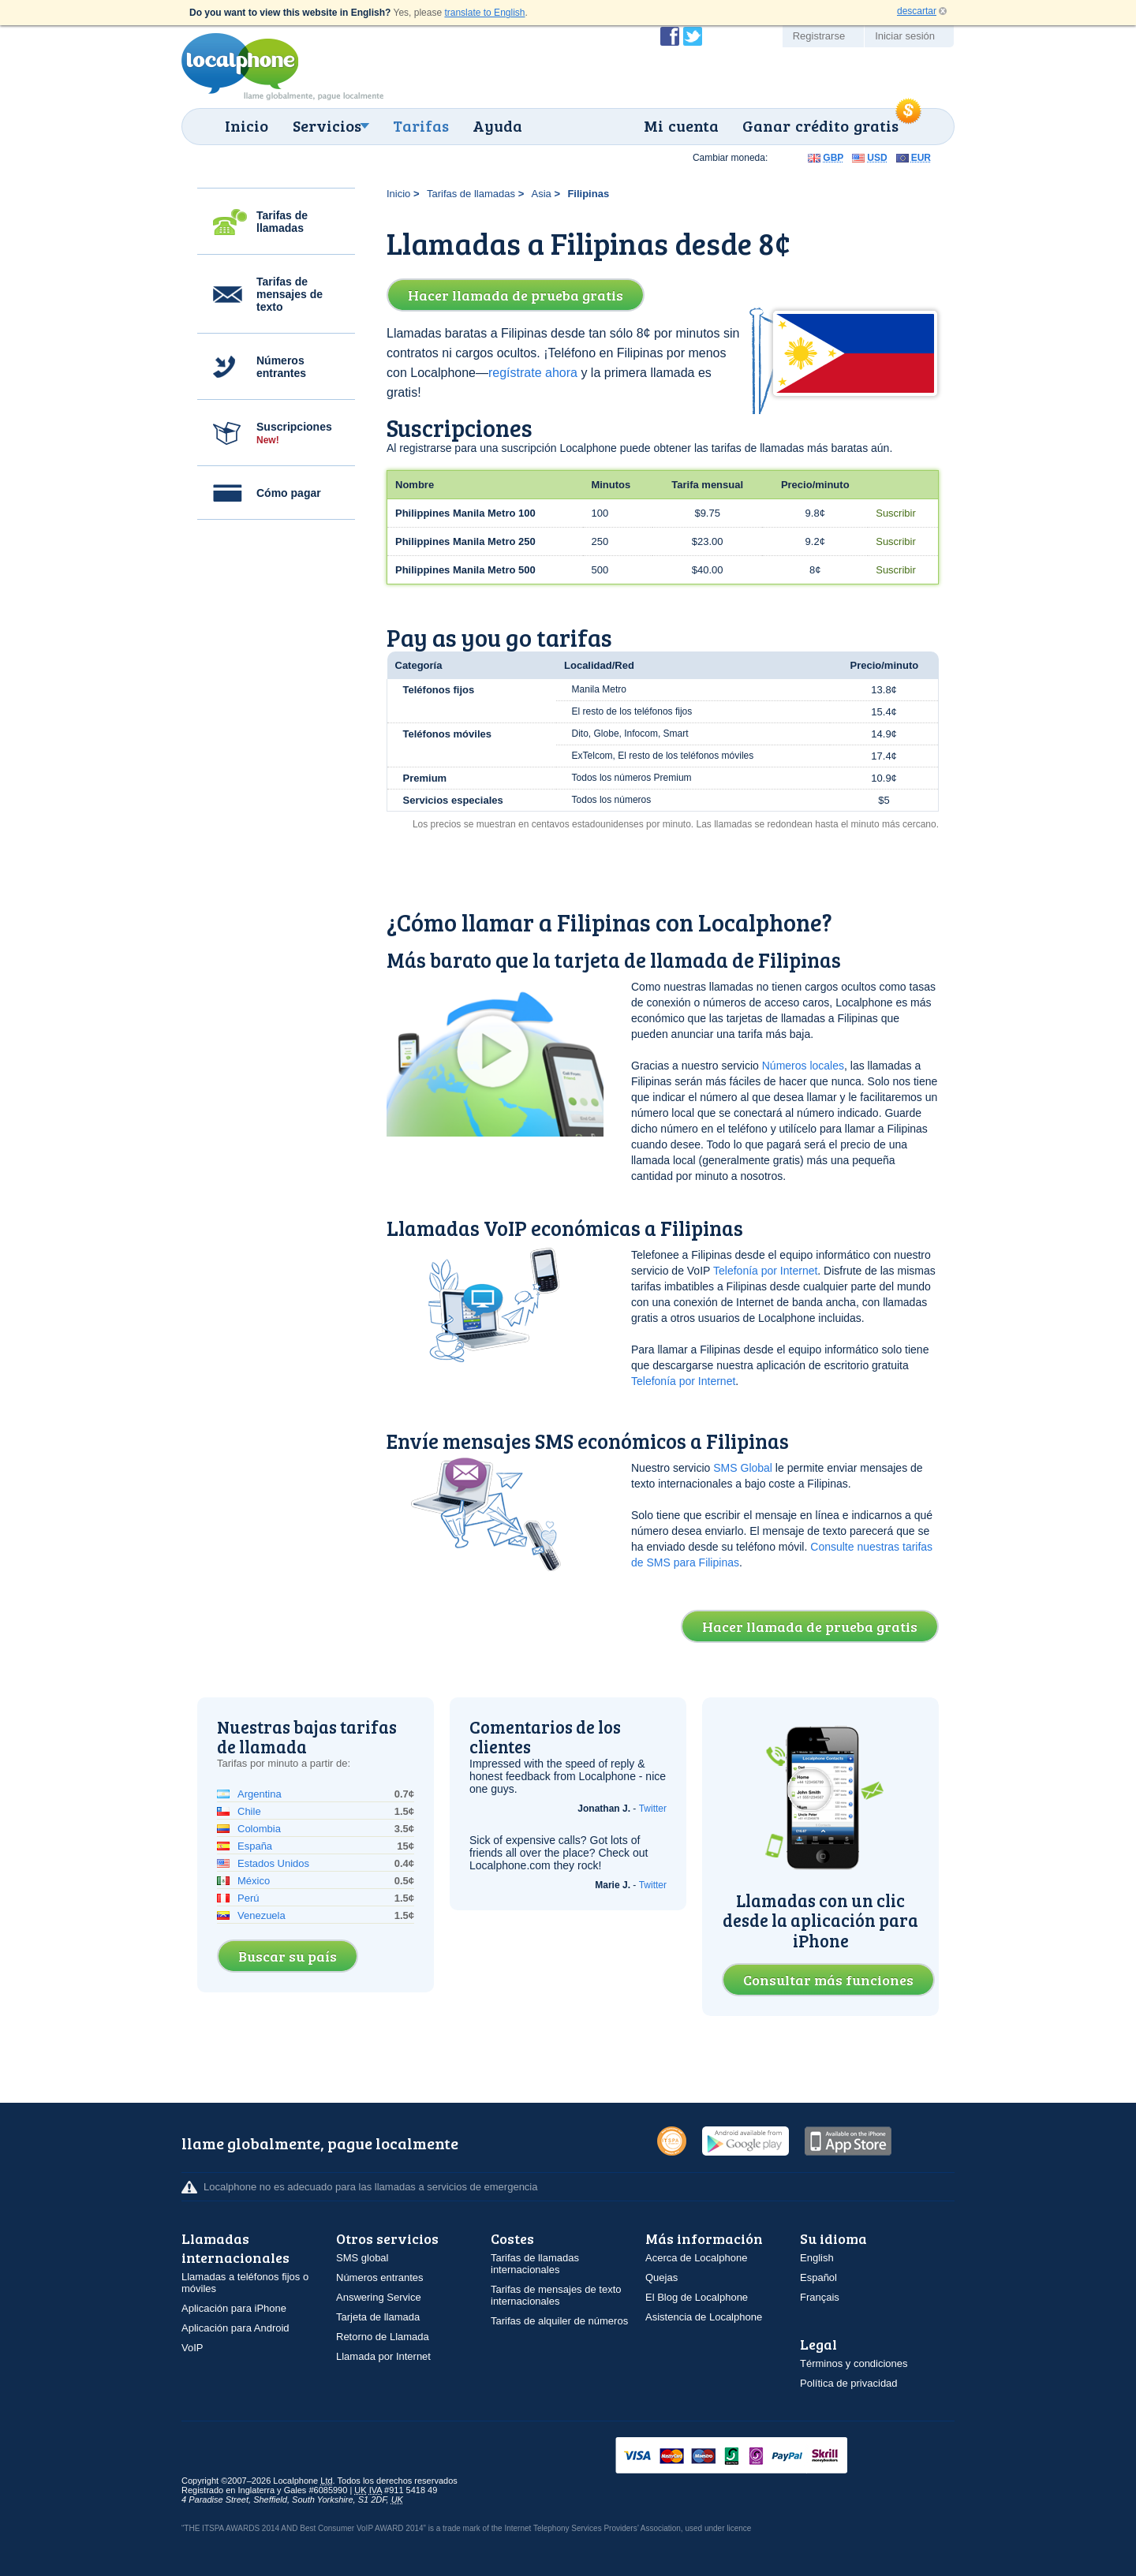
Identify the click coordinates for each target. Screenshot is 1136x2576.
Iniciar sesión (905, 36)
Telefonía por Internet (765, 1270)
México (253, 1881)
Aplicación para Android (235, 2328)
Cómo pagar (288, 493)
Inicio (246, 125)
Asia (541, 194)
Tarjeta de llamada (378, 2317)
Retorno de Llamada (382, 2337)
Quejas (661, 2277)
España (254, 1846)
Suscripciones (294, 433)
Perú (248, 1898)
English (817, 2258)
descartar (916, 11)
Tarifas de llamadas (282, 221)
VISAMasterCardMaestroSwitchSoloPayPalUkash (753, 2456)
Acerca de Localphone (696, 2258)
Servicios (327, 125)
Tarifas (421, 125)
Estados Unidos (273, 1863)
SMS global (362, 2258)
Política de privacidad (849, 2383)
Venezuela (261, 1915)
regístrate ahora (532, 372)
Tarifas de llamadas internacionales (535, 2263)
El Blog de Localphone (696, 2297)
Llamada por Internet (383, 2356)
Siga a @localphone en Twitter (692, 36)
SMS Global (742, 1468)
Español (818, 2277)
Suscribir (896, 513)
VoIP (192, 2348)
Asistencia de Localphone (703, 2317)
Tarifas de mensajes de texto (289, 294)
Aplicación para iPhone (233, 2308)
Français (819, 2297)
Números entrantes (281, 366)
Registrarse (819, 36)
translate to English (484, 12)
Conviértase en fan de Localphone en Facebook (669, 36)
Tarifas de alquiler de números (559, 2321)
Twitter (653, 1808)
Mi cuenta (681, 125)
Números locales (803, 1065)
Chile (249, 1811)
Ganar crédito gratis (820, 125)
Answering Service (378, 2297)
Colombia (259, 1829)
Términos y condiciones (854, 2363)
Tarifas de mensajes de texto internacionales (556, 2295)
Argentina (259, 1794)
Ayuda (497, 125)
